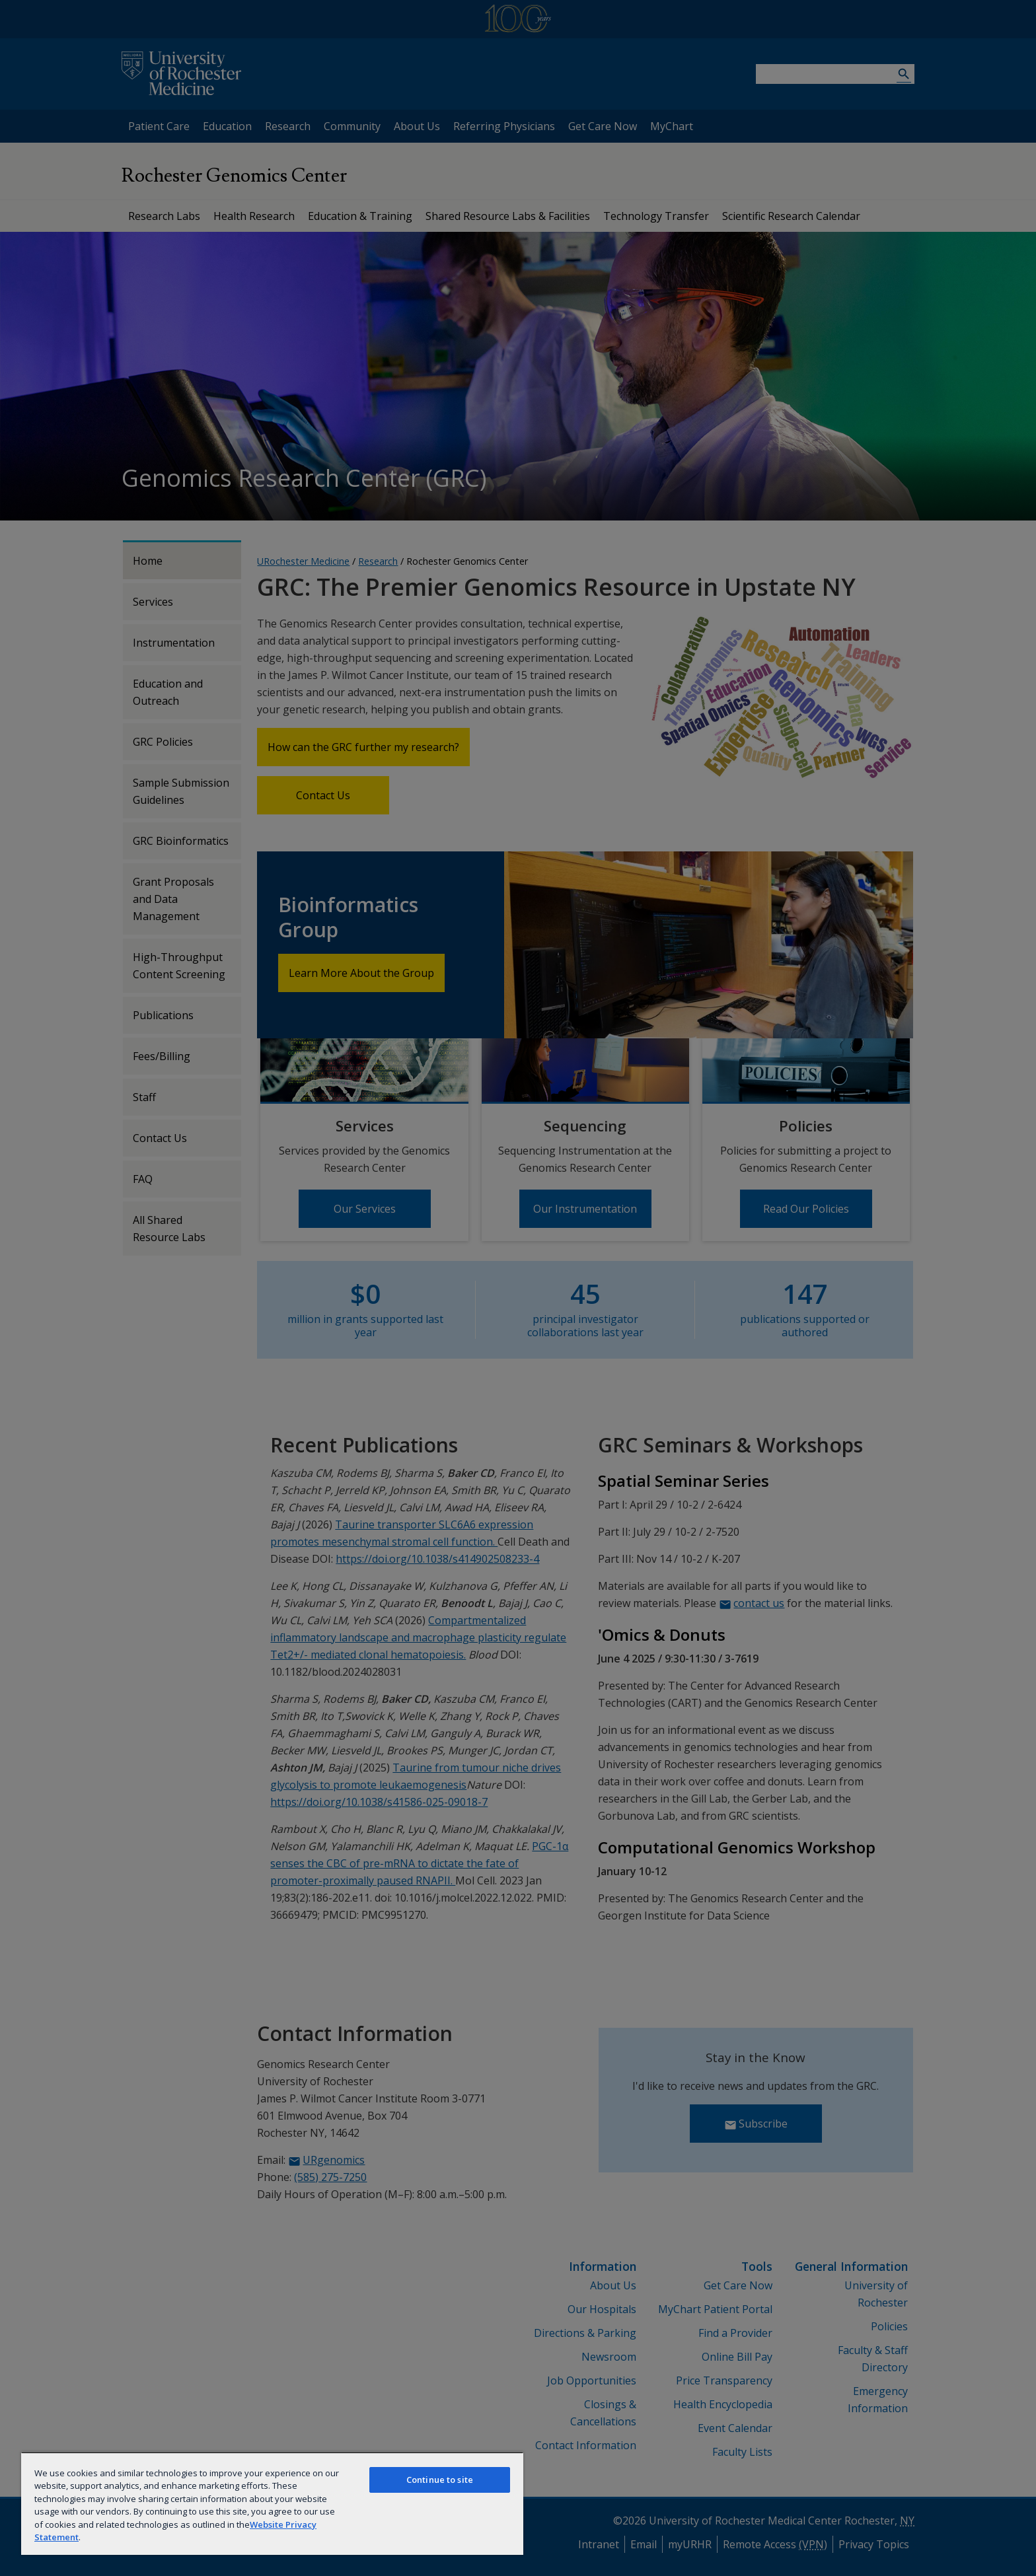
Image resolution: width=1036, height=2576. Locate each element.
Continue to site (439, 2480)
